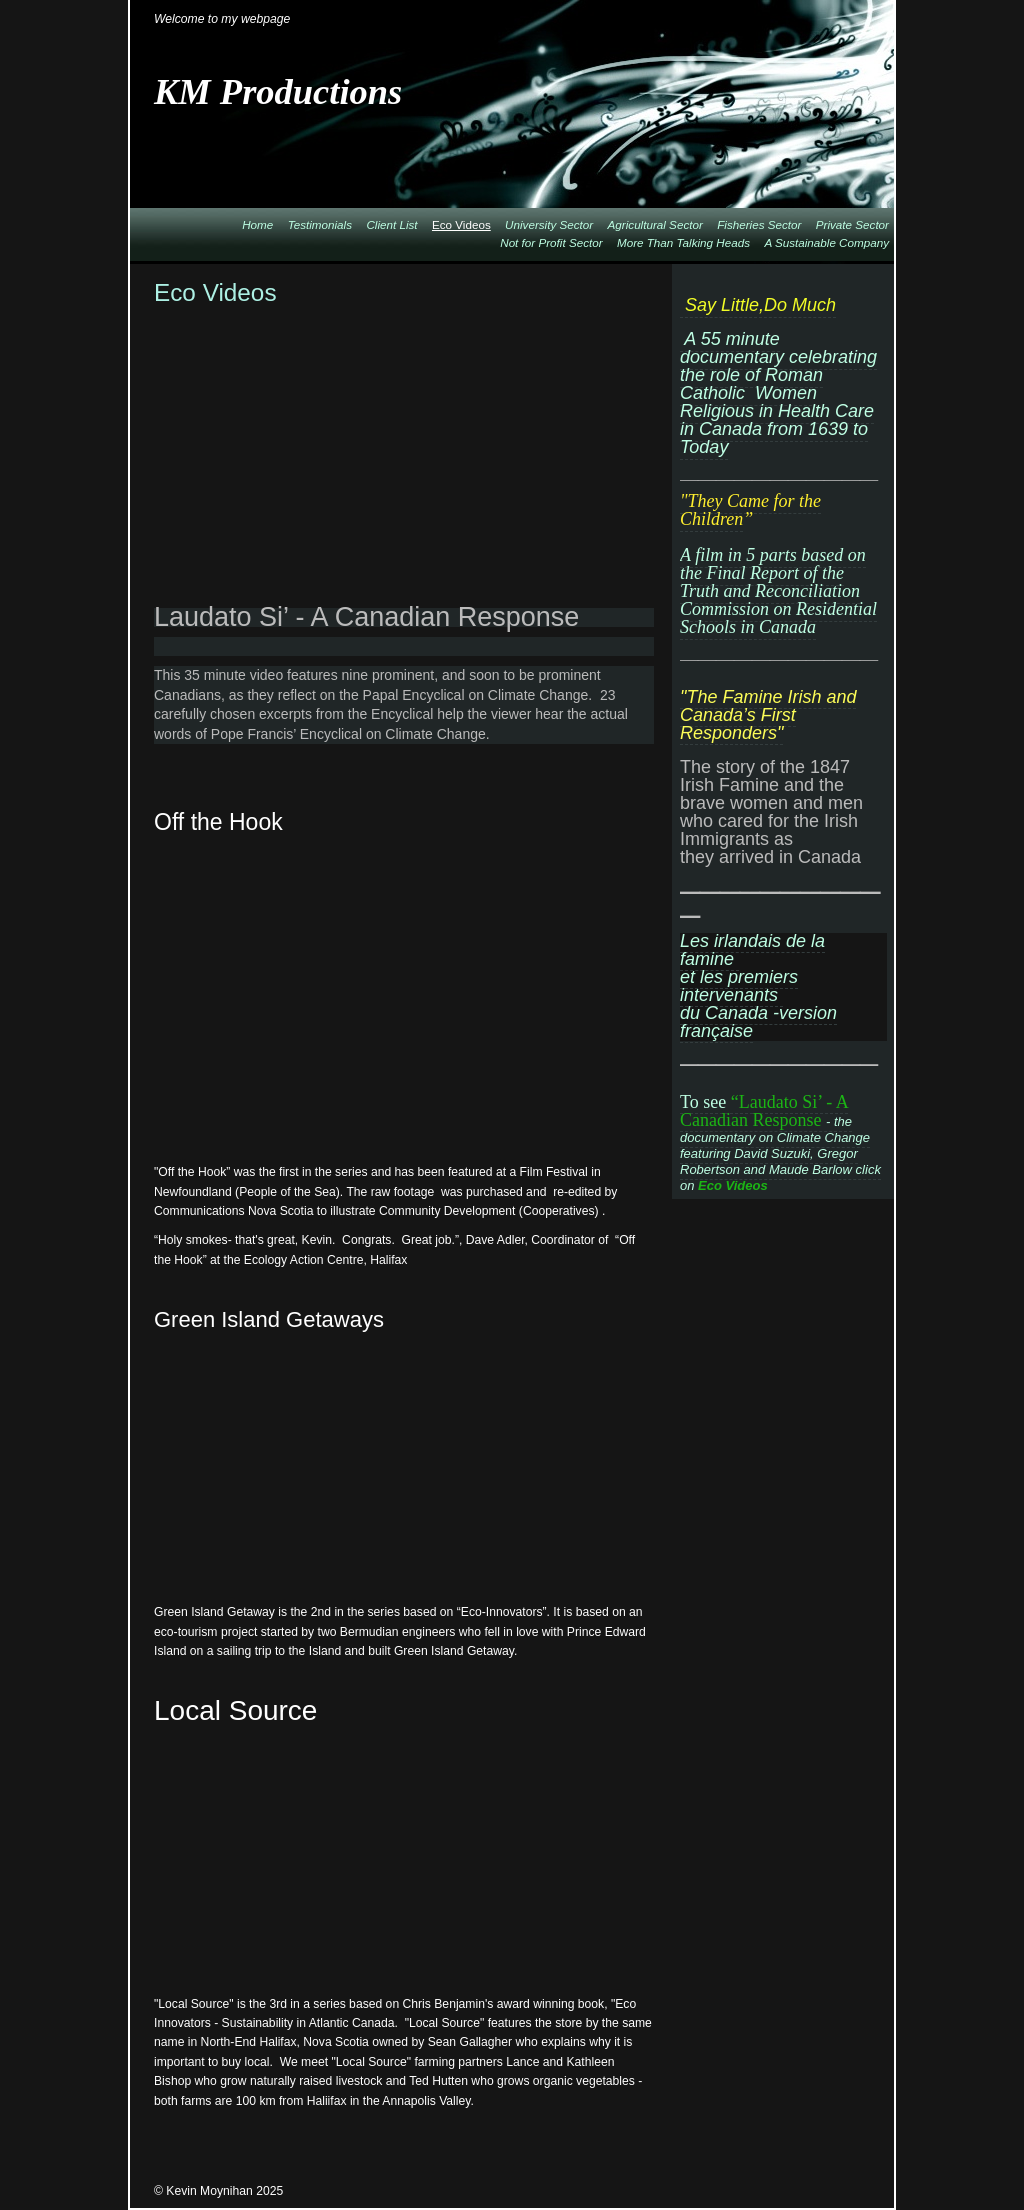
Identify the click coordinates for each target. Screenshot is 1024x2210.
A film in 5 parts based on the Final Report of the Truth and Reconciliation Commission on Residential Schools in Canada (778, 591)
